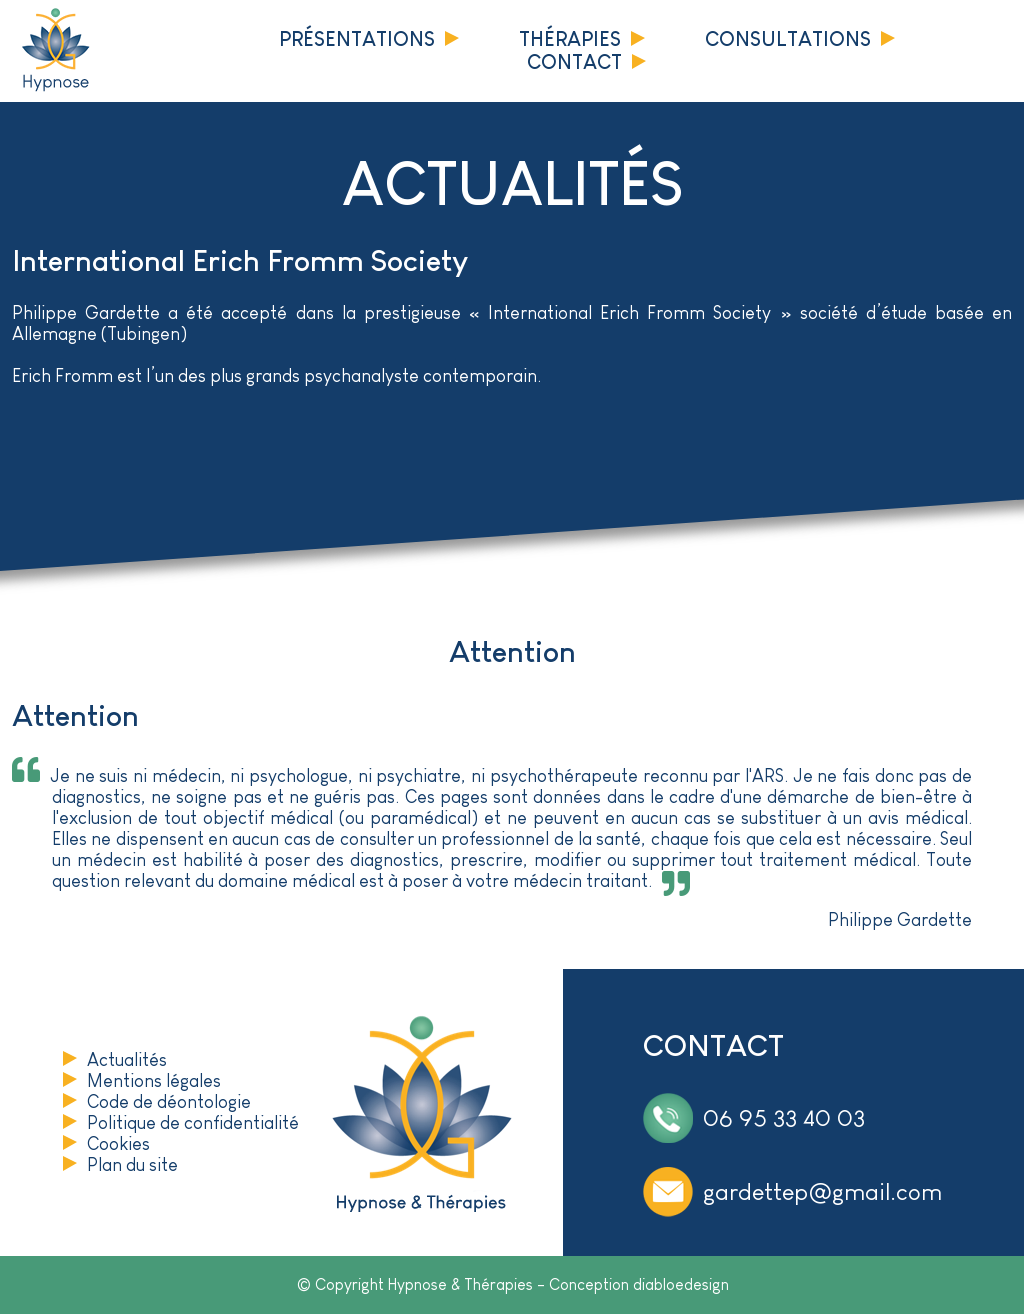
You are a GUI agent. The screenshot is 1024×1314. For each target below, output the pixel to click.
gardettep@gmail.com (822, 1191)
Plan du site (132, 1165)
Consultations (788, 39)
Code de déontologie (169, 1102)
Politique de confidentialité (193, 1123)
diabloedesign (681, 1284)
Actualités (127, 1060)
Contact (574, 62)
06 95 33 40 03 (784, 1117)
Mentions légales (154, 1081)
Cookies (118, 1144)
